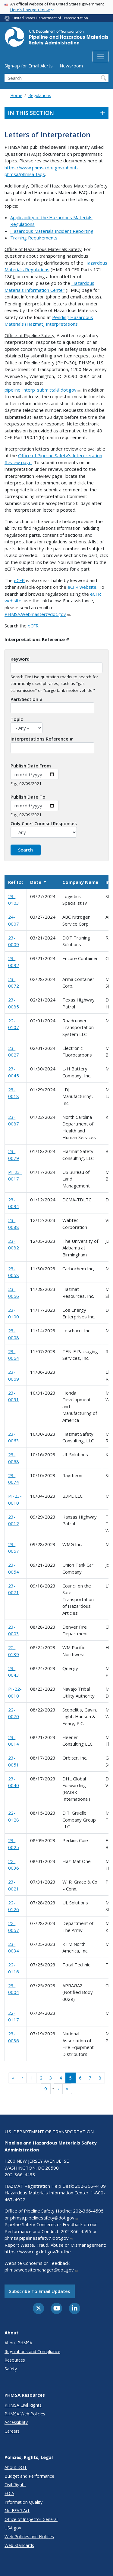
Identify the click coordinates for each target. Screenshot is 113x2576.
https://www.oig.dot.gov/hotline (38, 2252)
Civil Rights (15, 2484)
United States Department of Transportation (50, 18)
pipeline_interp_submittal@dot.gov (43, 390)
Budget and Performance (29, 2476)
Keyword (20, 659)
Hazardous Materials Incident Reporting (51, 231)
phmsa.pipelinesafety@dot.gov (44, 2218)
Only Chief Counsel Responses (44, 823)
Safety (11, 2369)
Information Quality (23, 2502)
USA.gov (13, 2528)
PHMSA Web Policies (25, 2414)
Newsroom (71, 66)
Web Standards (19, 2545)
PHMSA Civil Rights (23, 2405)
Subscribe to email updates (39, 2291)
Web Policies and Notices (29, 2536)
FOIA (9, 2493)
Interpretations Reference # (42, 739)
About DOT (16, 2467)
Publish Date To (28, 797)
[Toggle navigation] (100, 56)
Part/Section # (27, 699)
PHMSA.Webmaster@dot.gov (37, 614)
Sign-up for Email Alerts (29, 66)
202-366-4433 (20, 2174)
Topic (17, 719)
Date (38, 882)
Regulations (39, 95)
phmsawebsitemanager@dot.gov (41, 2270)
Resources (15, 2360)
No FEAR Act (17, 2510)
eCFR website (81, 587)
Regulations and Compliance (32, 2351)
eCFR (19, 580)
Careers (12, 2431)
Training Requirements (34, 238)
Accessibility (16, 2422)
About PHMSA (18, 2343)
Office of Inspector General (31, 2519)
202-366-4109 (90, 2186)
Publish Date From (31, 766)
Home (16, 95)
